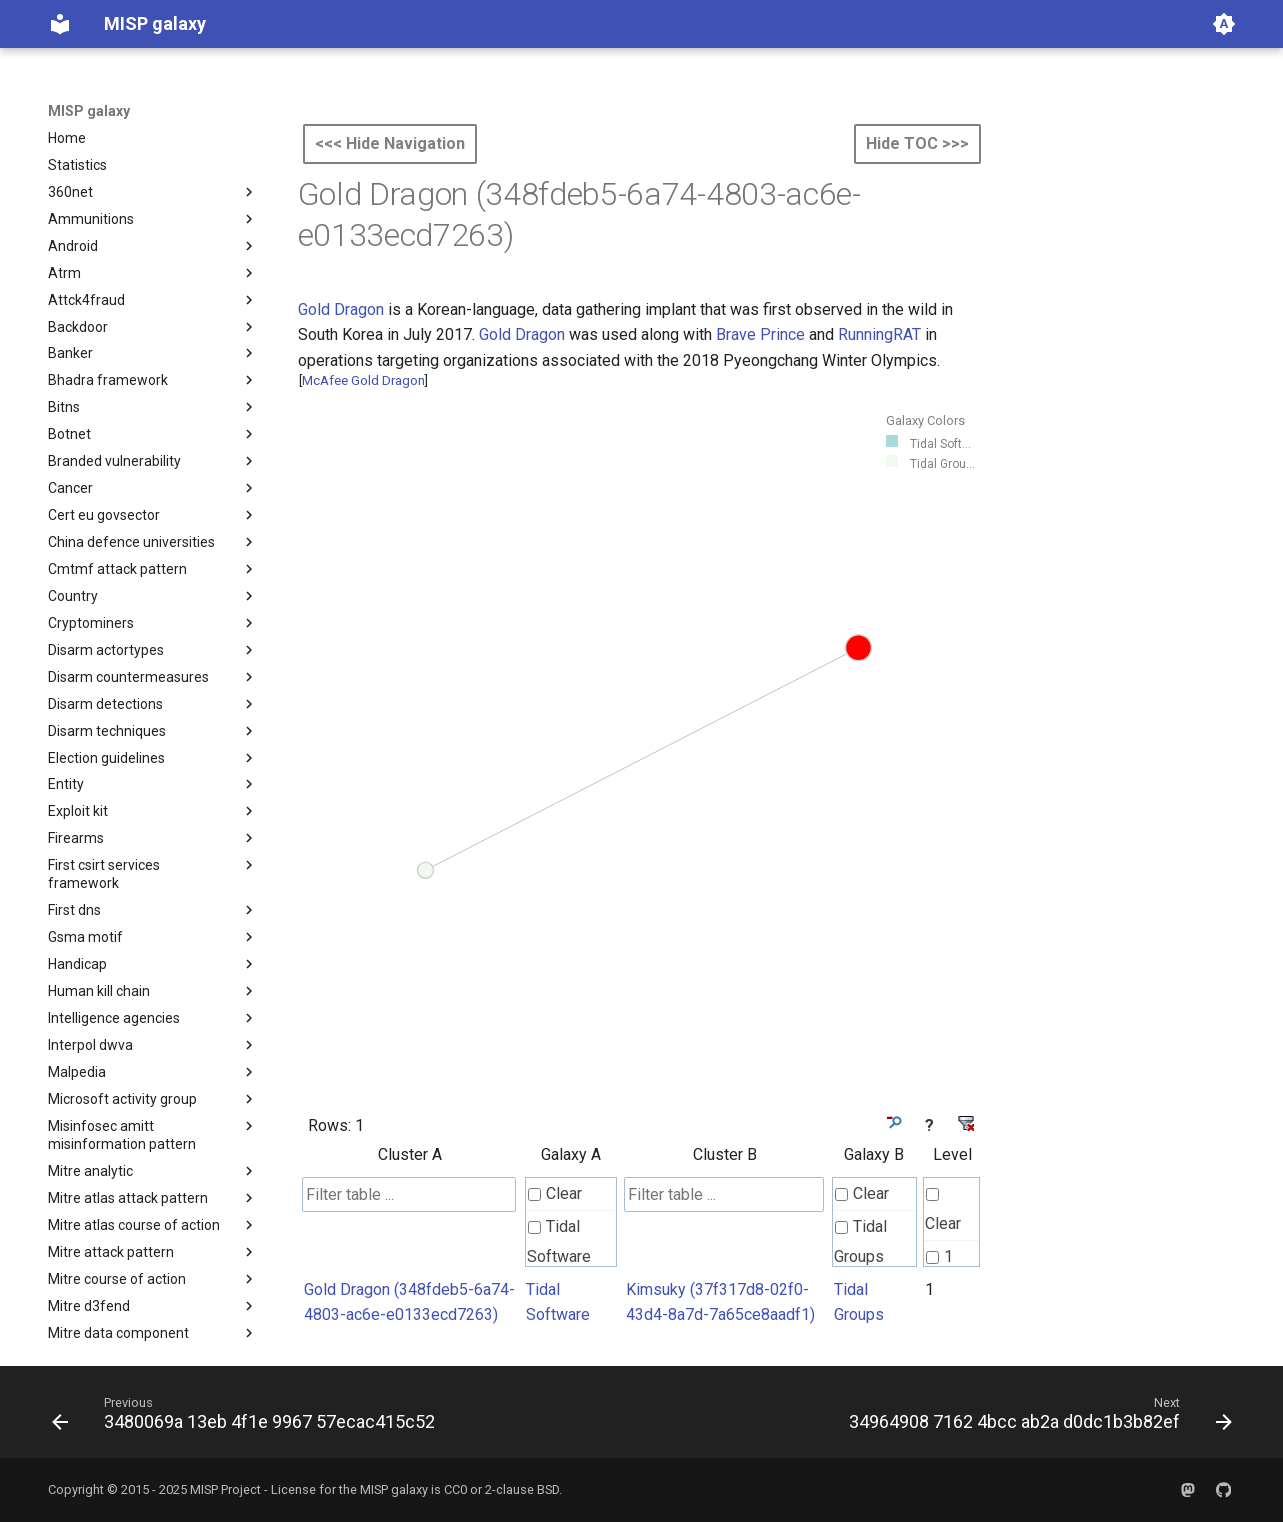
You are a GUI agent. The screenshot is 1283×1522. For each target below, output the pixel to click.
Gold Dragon (341, 309)
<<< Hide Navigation (390, 143)
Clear (555, 1193)
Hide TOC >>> (917, 143)
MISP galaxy (89, 111)
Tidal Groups (860, 1241)
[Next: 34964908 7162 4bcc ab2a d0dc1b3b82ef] (1036, 1418)
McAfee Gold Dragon (363, 380)
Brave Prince (760, 334)
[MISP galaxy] (60, 24)
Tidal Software (559, 1241)
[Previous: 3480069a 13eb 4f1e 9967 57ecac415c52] (247, 1418)
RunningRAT (879, 334)
